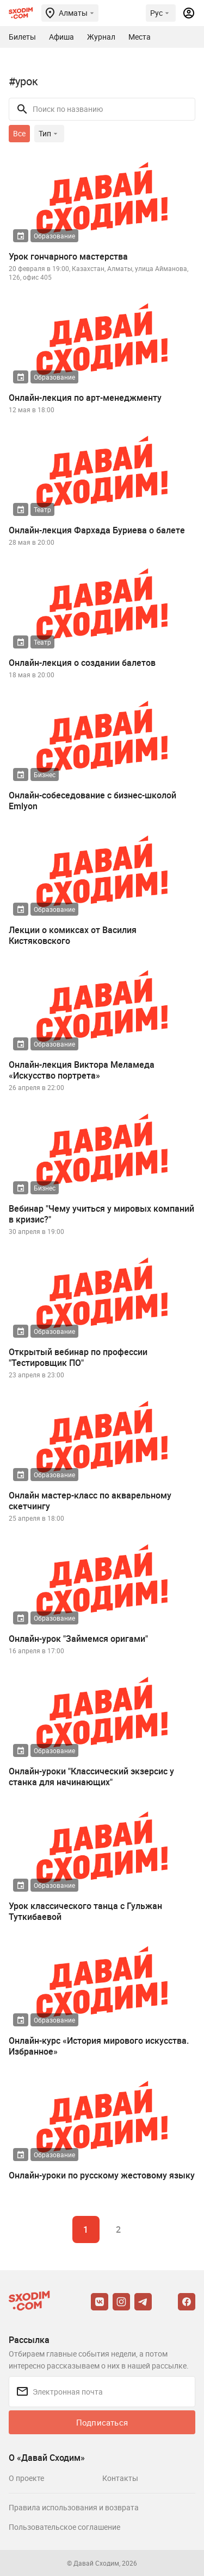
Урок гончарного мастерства (68, 256)
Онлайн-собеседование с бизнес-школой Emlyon (92, 800)
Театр (42, 509)
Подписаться (102, 2422)
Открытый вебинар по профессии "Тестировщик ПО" (78, 1357)
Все (19, 133)
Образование (54, 235)
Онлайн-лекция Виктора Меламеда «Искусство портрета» (81, 1070)
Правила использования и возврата (74, 2507)
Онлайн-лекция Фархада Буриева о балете (97, 530)
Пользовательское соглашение (64, 2527)
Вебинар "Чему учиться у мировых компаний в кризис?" (101, 1214)
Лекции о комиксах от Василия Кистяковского (73, 935)
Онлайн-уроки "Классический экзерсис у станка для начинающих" (91, 1776)
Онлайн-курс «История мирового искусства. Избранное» (99, 2046)
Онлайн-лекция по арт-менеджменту (85, 397)
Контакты (120, 2478)
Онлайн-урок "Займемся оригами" (78, 1638)
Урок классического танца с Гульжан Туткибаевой (85, 1911)
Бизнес (44, 774)
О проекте (26, 2478)
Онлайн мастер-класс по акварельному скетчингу (90, 1500)
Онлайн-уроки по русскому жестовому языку (102, 2175)
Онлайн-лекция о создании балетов (82, 662)
